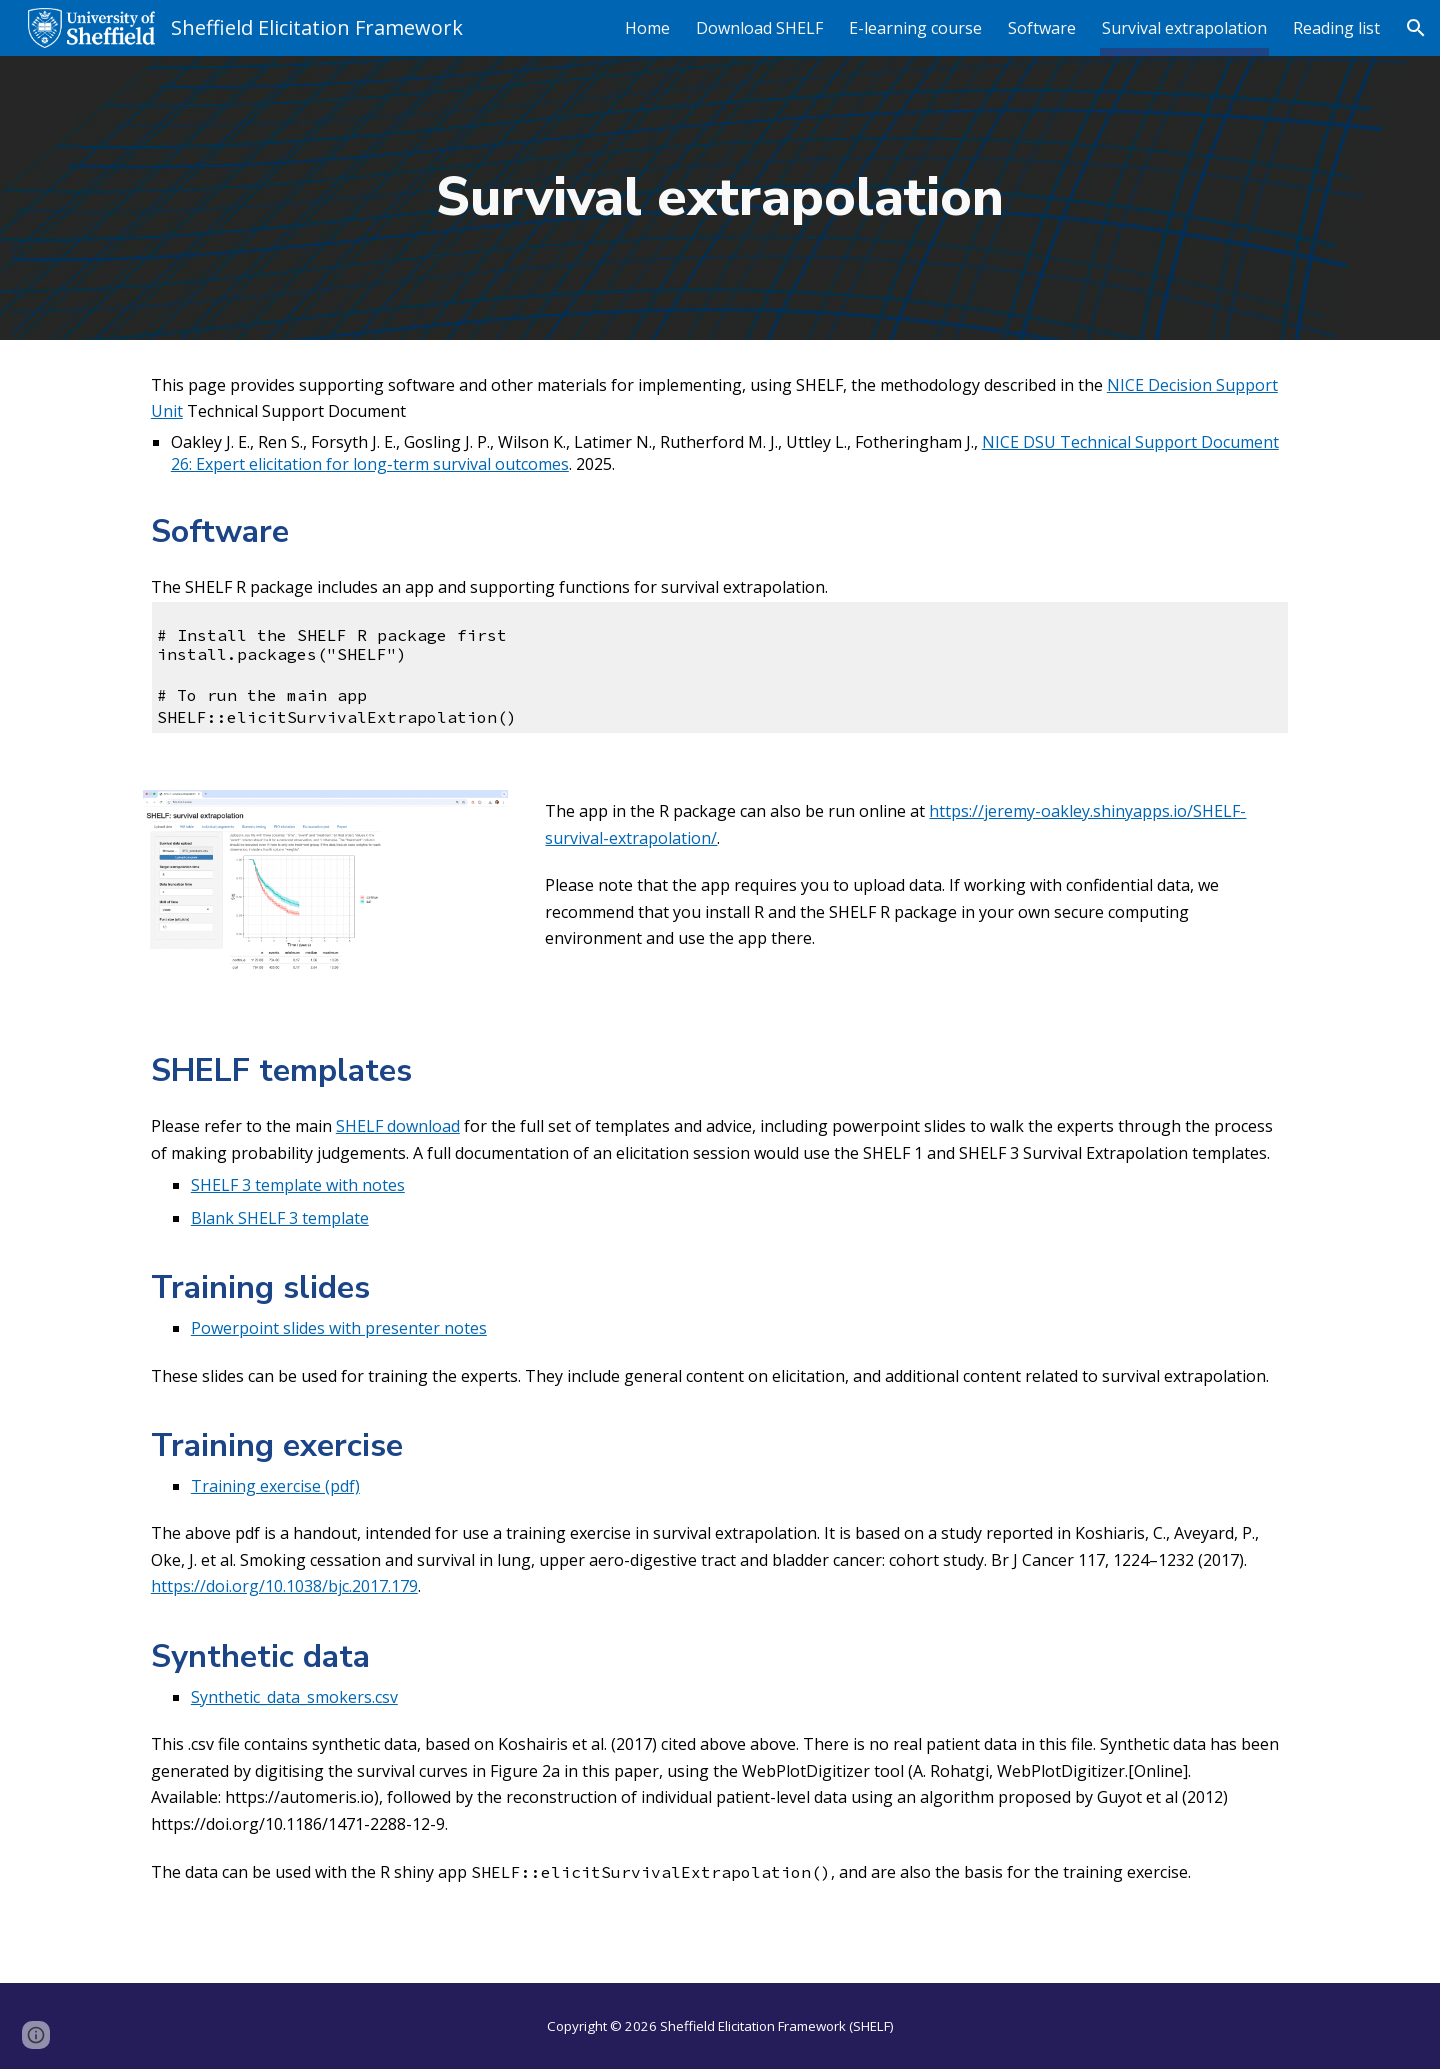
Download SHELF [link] (759, 28)
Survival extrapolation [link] (1184, 28)
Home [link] (647, 28)
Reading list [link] (1336, 28)
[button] (1416, 28)
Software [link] (1042, 28)
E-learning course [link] (915, 28)
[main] (720, 198)
